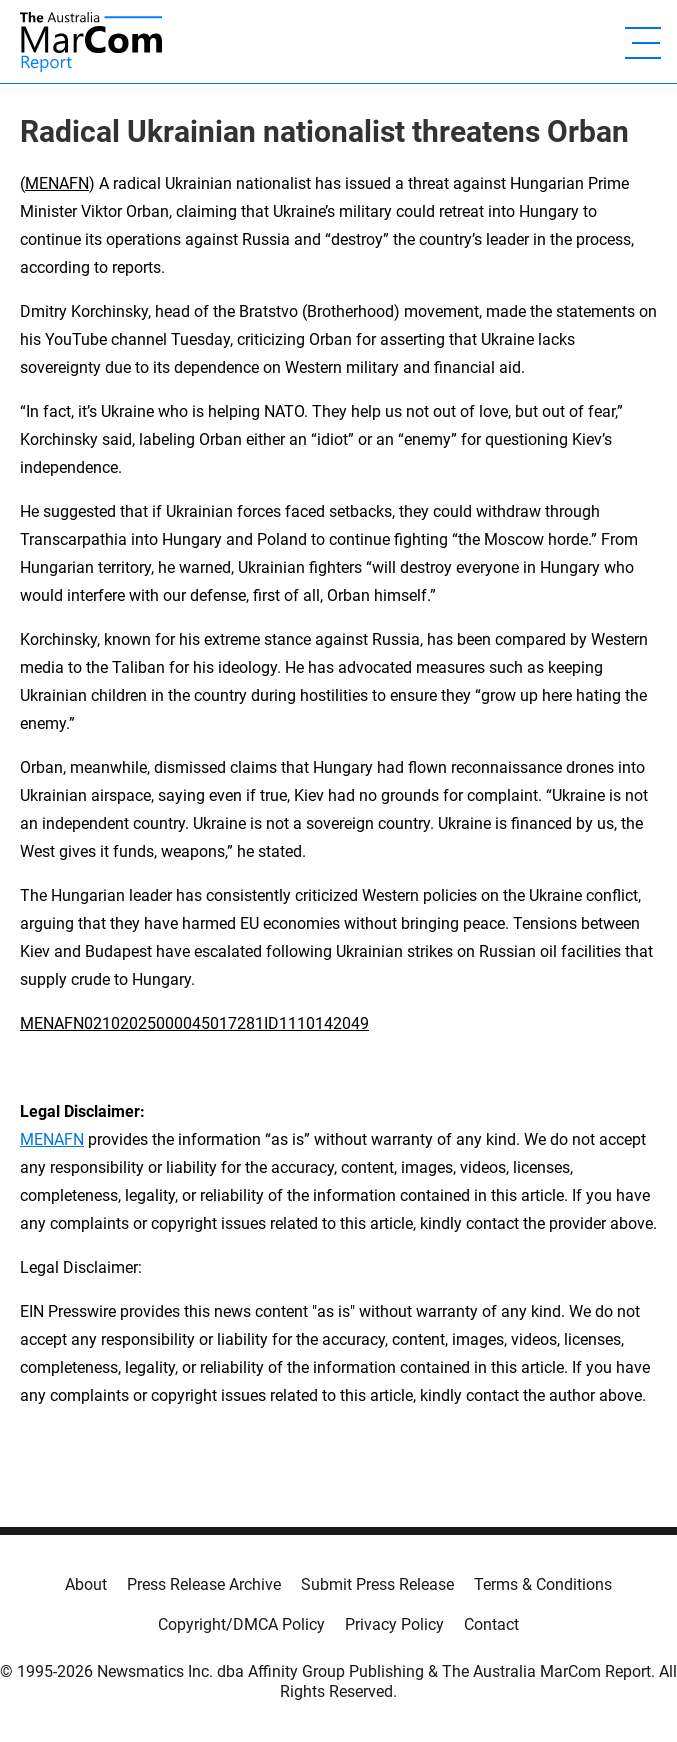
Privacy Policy (394, 1624)
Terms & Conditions (543, 1584)
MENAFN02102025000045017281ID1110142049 (194, 1023)
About (86, 1584)
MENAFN (57, 183)
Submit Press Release (377, 1584)
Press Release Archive (204, 1584)
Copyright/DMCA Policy (241, 1624)
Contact (491, 1624)
